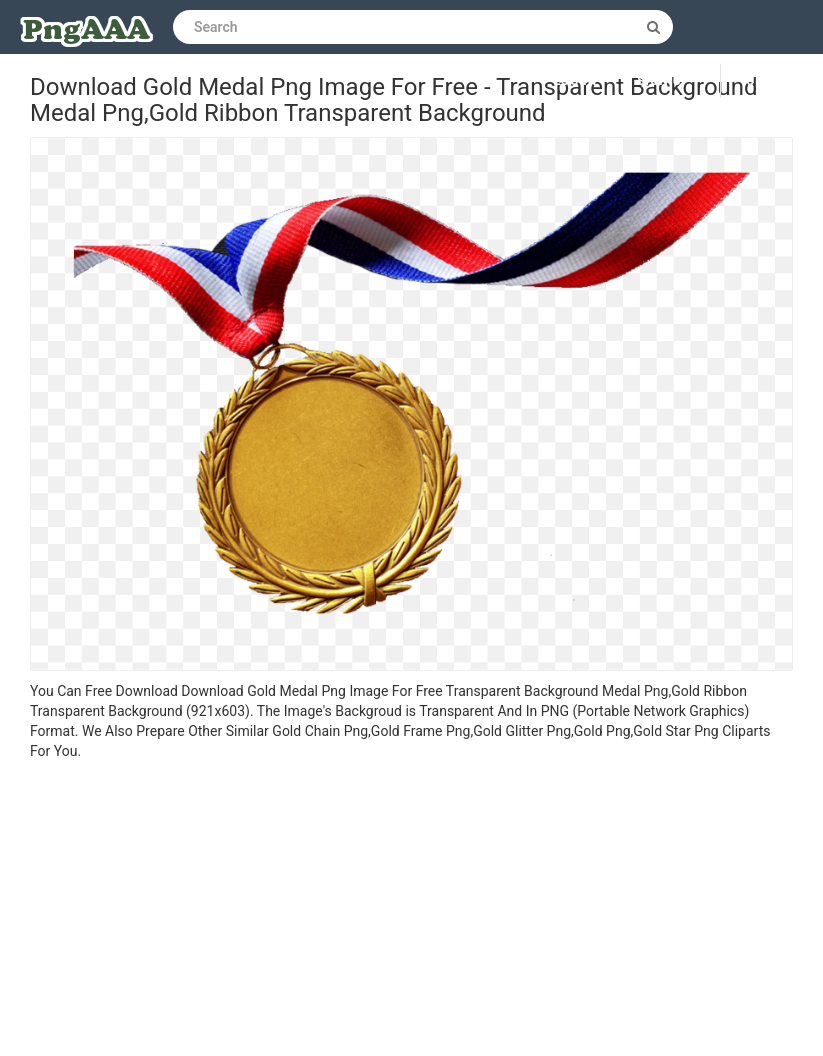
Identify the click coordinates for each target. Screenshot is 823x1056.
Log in (576, 81)
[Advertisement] (411, 911)
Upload (772, 81)
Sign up (663, 81)
